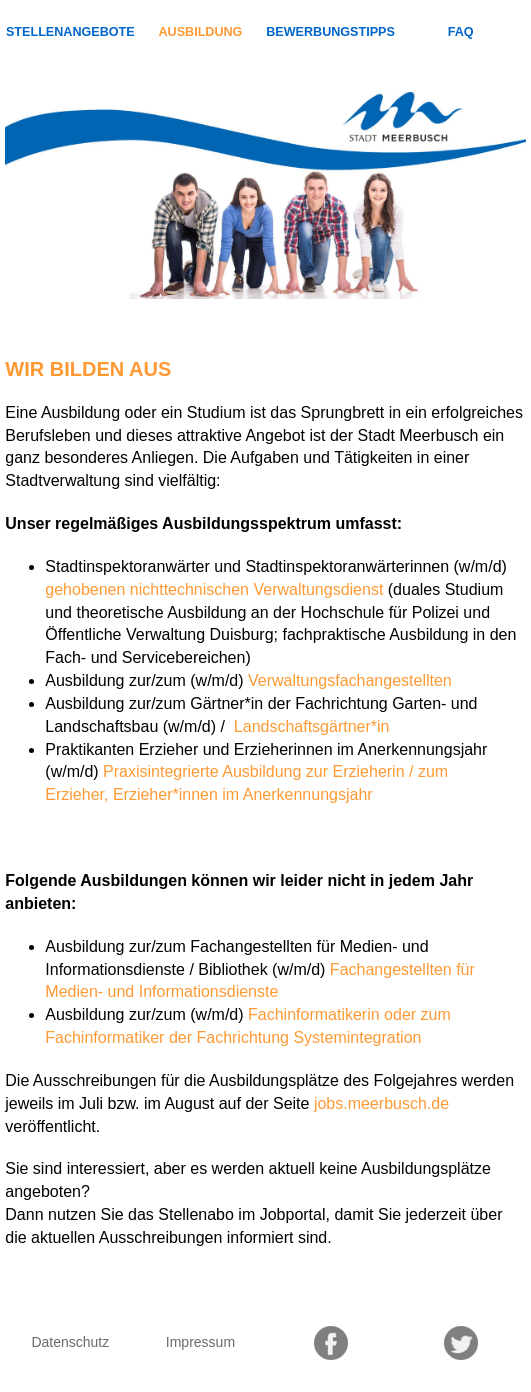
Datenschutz (70, 1342)
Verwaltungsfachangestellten (350, 680)
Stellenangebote (70, 32)
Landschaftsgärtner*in (309, 726)
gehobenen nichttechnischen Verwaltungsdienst (214, 589)
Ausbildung (200, 32)
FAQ (461, 32)
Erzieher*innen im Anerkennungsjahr (243, 794)
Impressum (200, 1342)
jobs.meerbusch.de (381, 1103)
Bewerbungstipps (330, 32)
